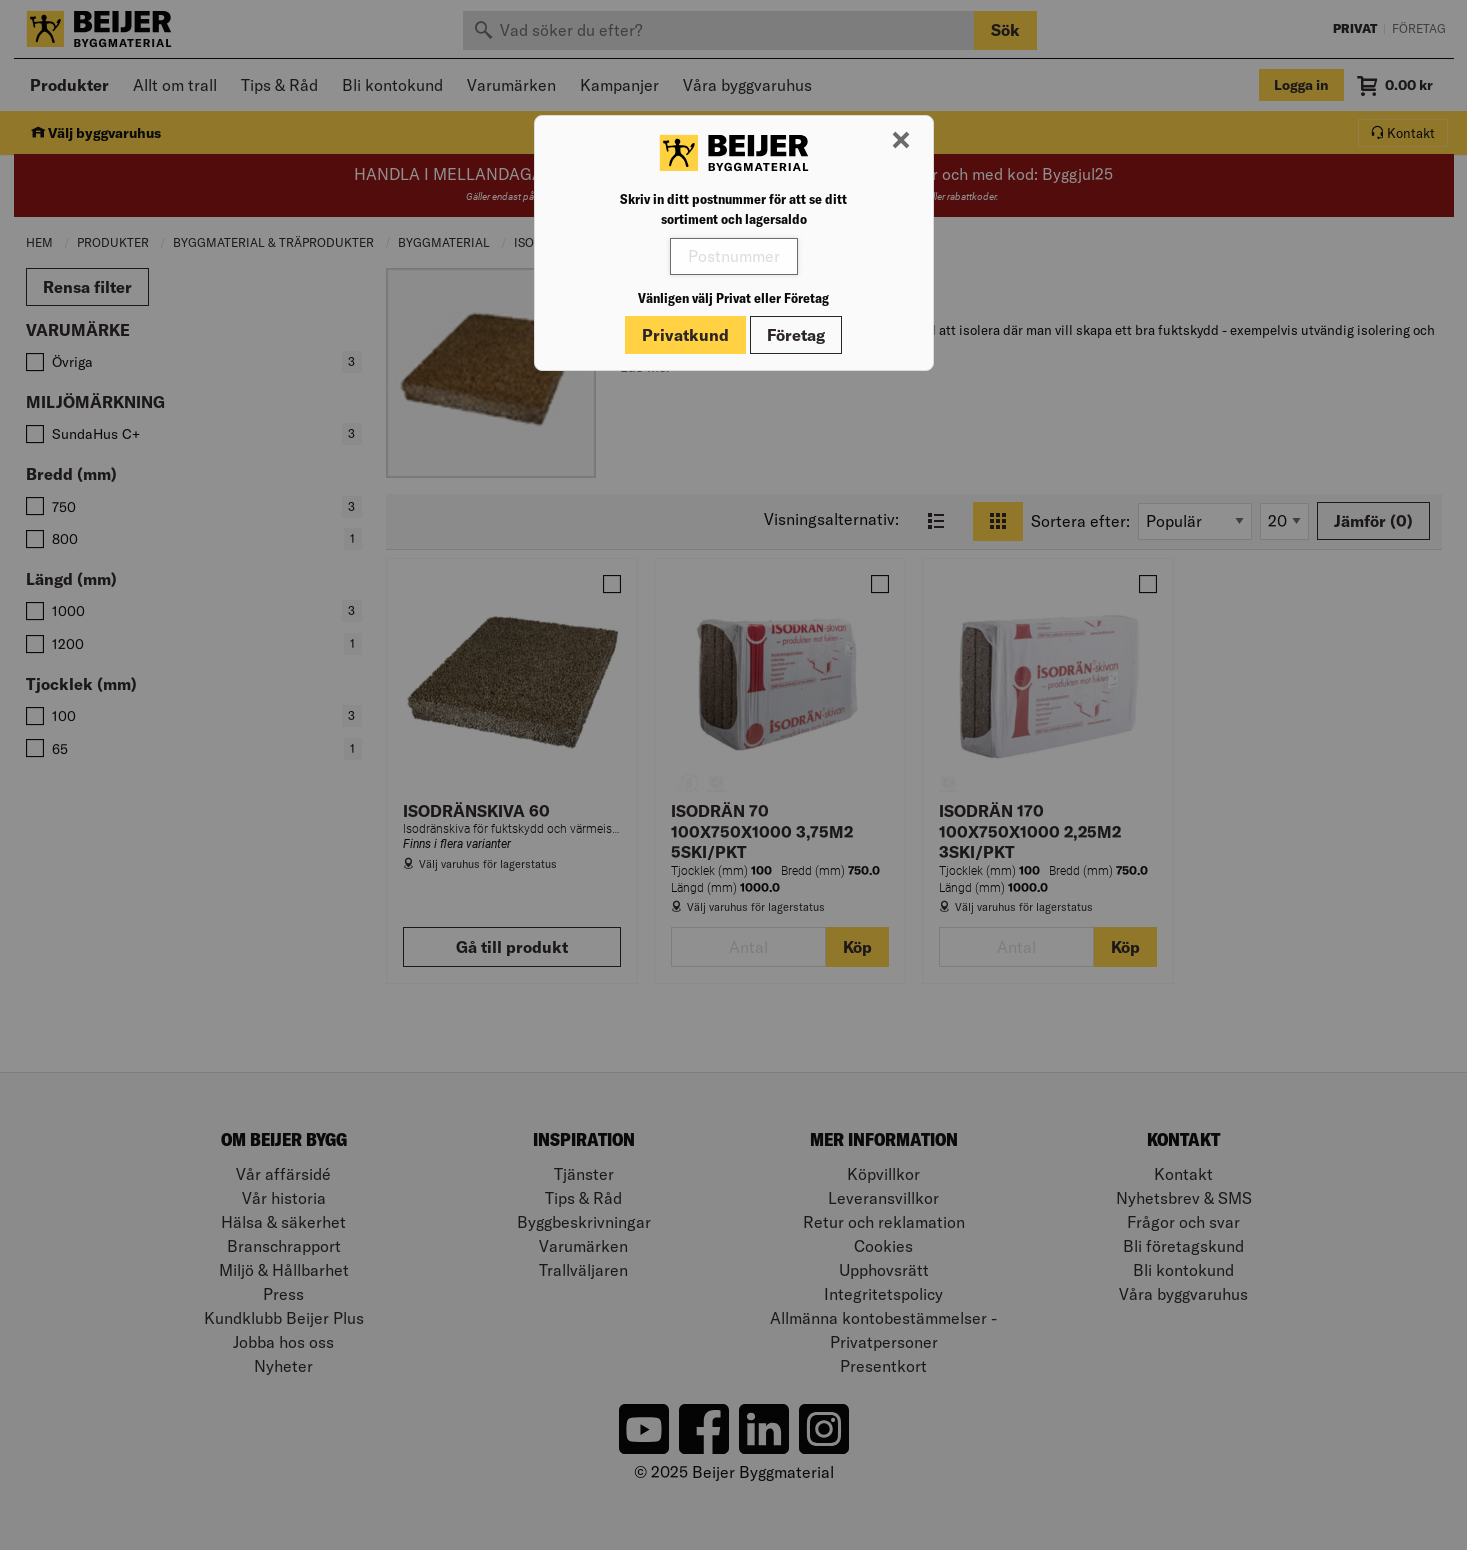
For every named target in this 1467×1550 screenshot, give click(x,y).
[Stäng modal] (901, 141)
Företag (796, 335)
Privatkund (685, 335)
